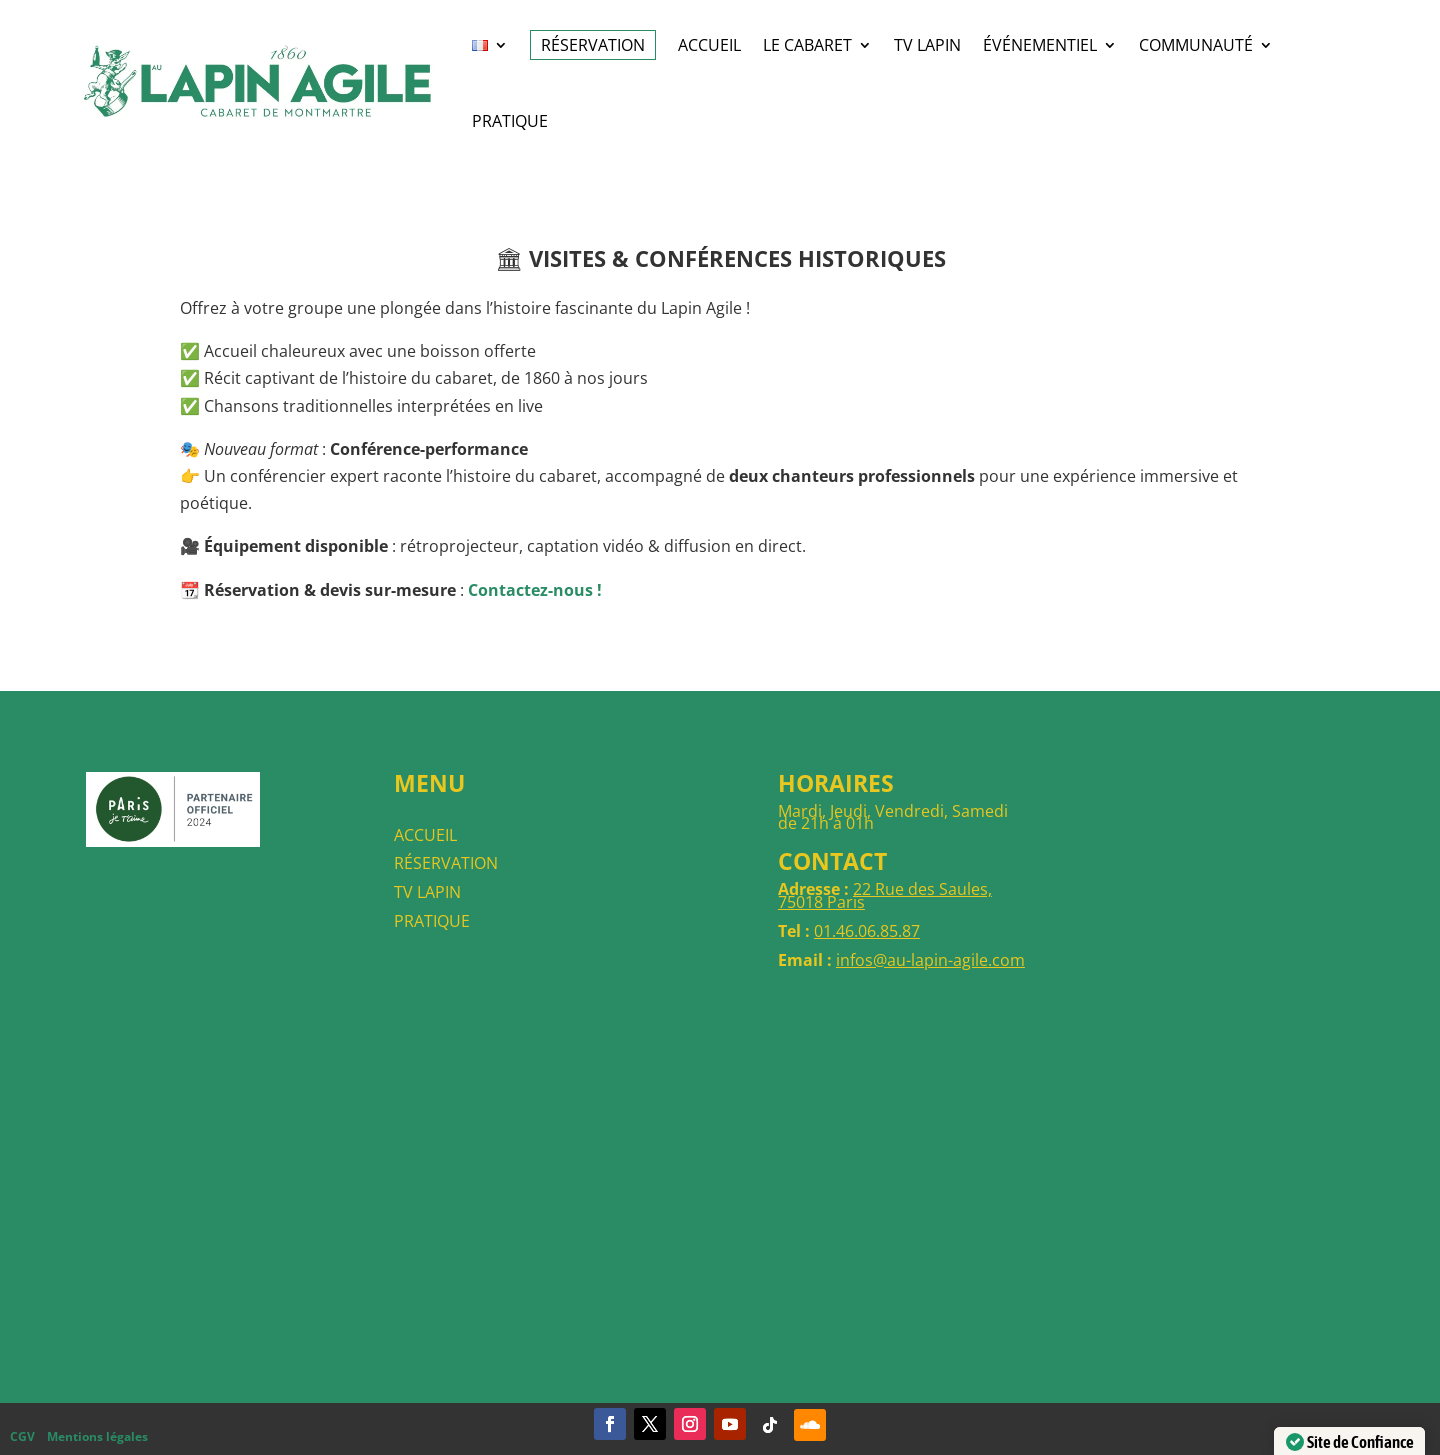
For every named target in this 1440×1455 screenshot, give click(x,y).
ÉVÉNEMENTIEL (1040, 45)
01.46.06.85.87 (867, 931)
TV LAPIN (427, 892)
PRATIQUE (432, 921)
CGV (22, 1436)
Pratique (510, 121)
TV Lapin (927, 45)
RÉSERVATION (593, 45)
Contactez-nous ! (535, 590)
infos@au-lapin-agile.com (930, 960)
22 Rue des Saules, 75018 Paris (885, 895)
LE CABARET (807, 45)
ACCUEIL (709, 45)
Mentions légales (97, 1436)
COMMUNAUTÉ (1196, 45)
